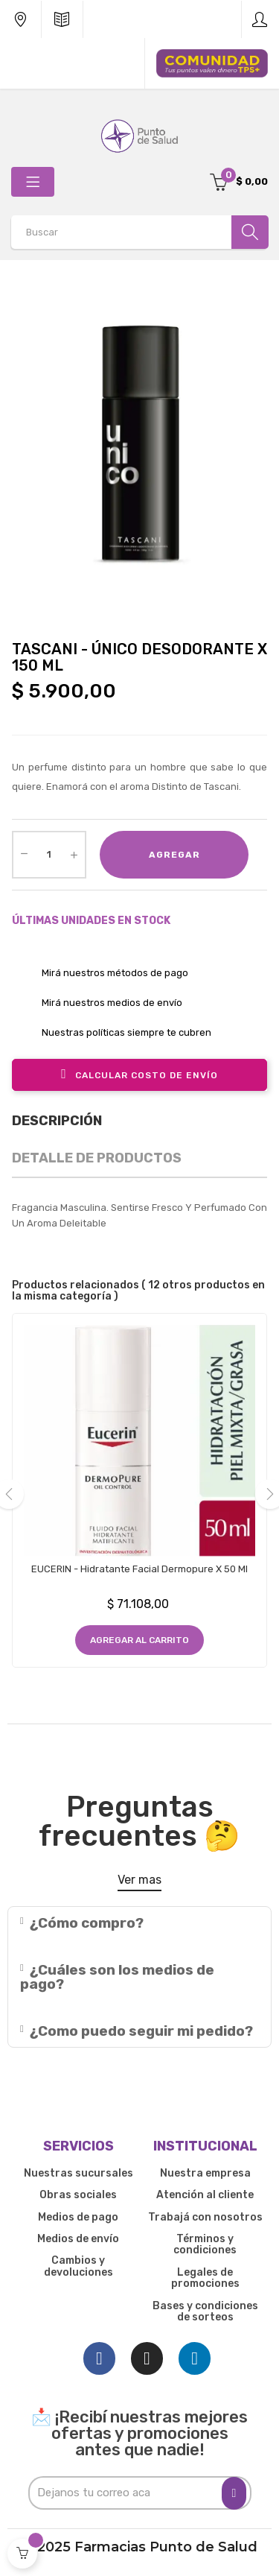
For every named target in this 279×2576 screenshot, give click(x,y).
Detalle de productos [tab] (97, 1158)
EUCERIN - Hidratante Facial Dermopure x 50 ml (139, 1569)
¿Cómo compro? (87, 1922)
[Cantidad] (49, 854)
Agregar (174, 854)
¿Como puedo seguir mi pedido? (141, 2030)
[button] (139, 1882)
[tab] (139, 1923)
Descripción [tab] (57, 1121)
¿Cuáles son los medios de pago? (117, 1977)
